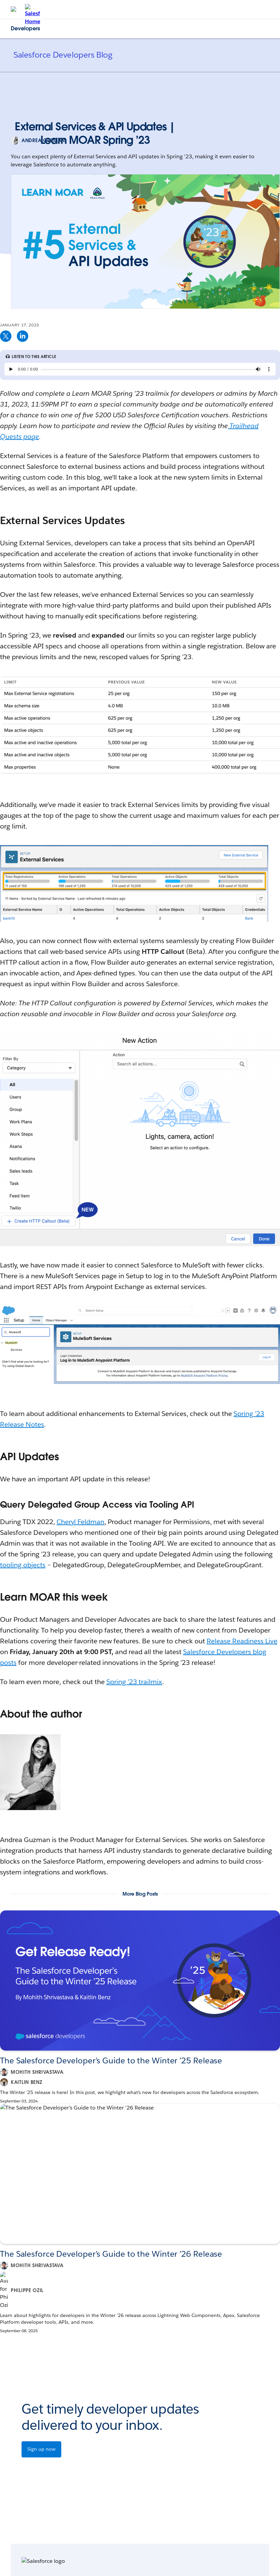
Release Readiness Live (242, 1641)
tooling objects (22, 1564)
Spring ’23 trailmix (134, 1681)
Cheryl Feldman (80, 1521)
